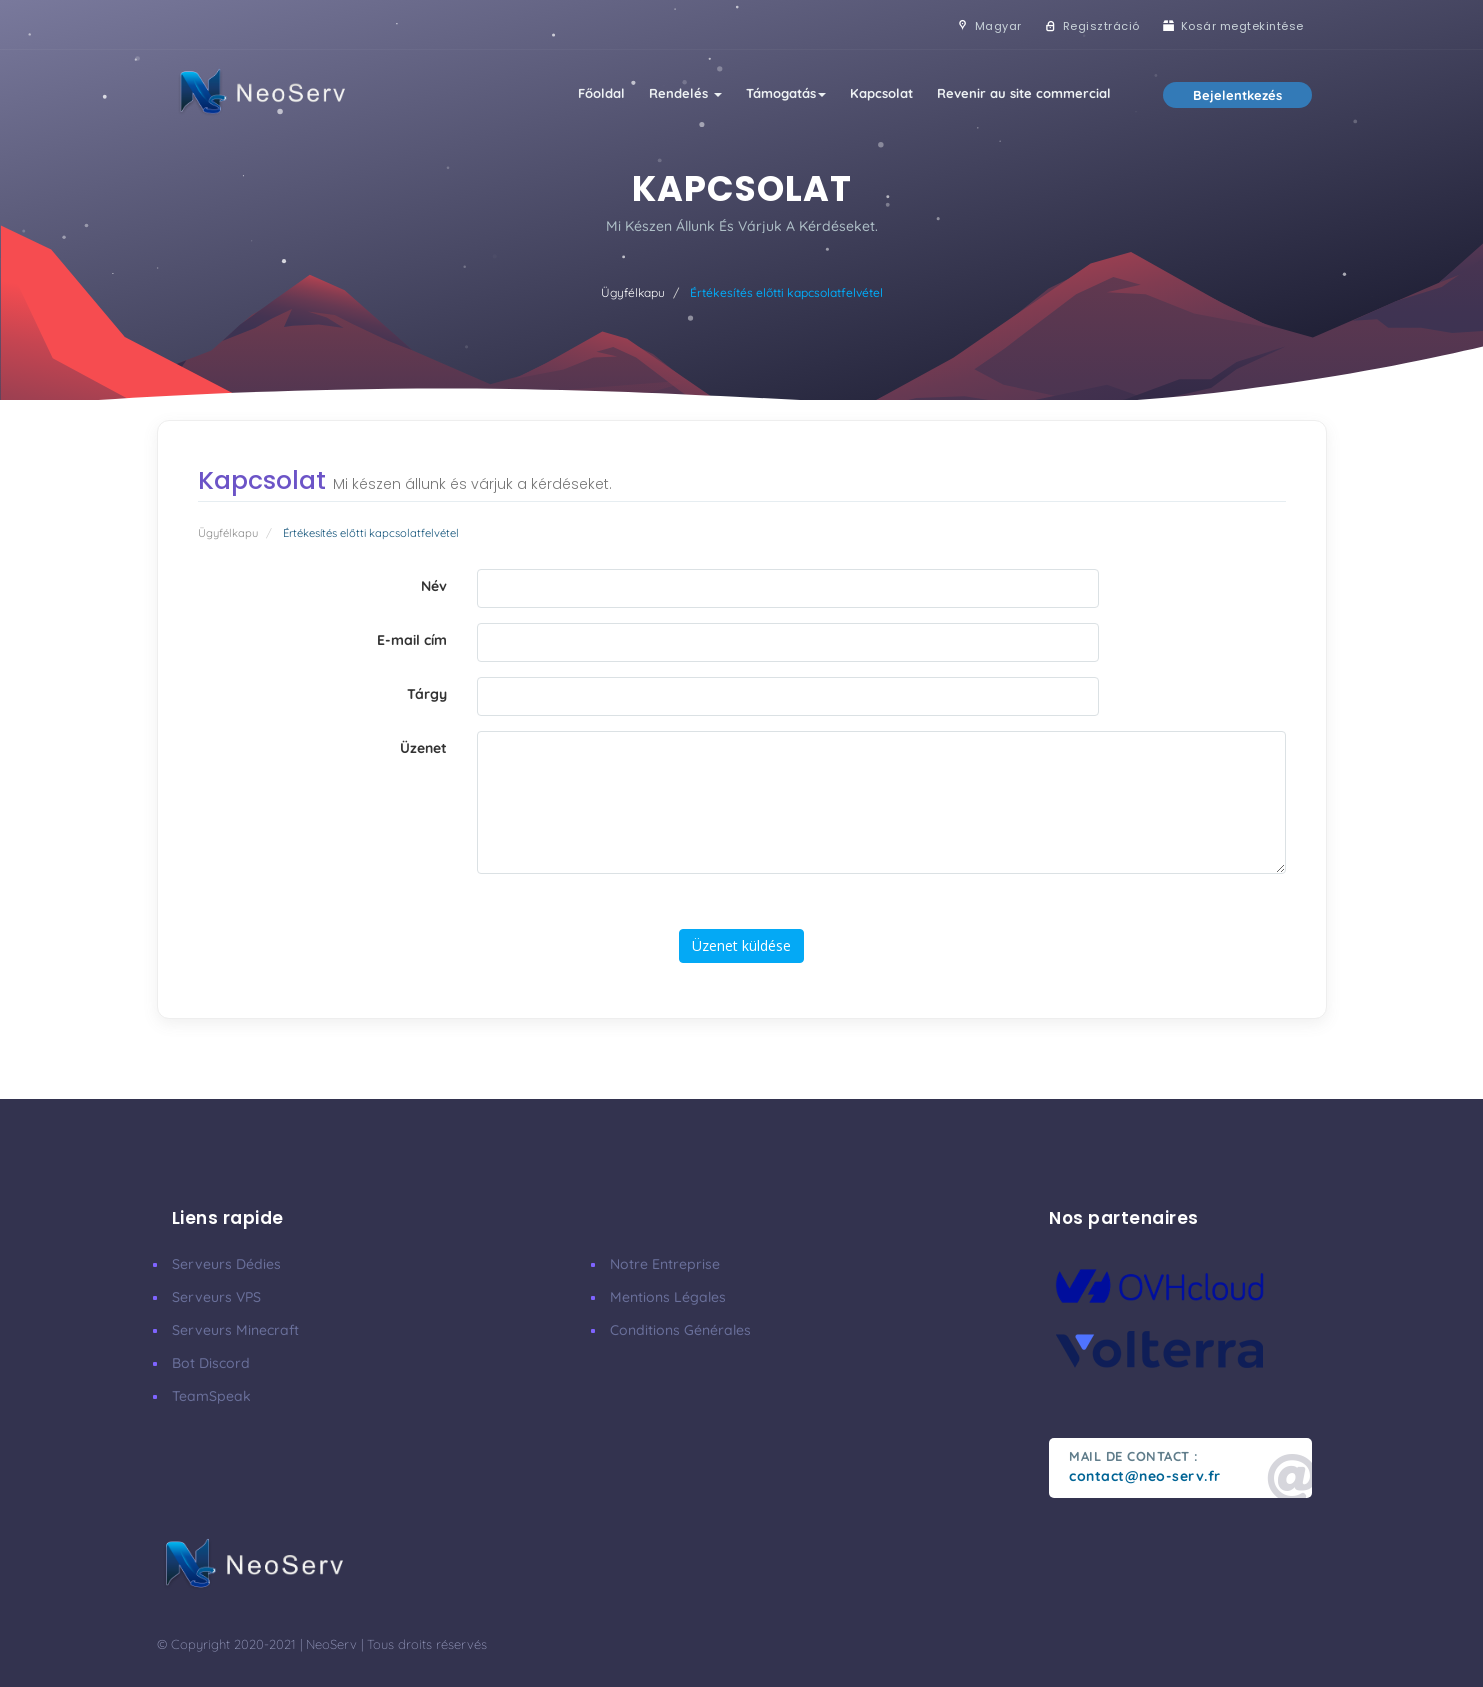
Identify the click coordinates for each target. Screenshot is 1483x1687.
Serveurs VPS (216, 1297)
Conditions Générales (680, 1330)
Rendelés (685, 93)
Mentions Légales (668, 1297)
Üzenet (423, 748)
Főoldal (601, 93)
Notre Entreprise (665, 1264)
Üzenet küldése (741, 945)
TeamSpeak (211, 1396)
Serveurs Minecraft (235, 1330)
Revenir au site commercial (1024, 93)
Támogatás (786, 93)
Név (434, 586)
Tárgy (427, 694)
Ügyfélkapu (633, 292)
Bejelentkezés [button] (1237, 95)
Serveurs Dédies (226, 1264)
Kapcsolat (881, 93)
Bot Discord (211, 1363)
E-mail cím (412, 640)
